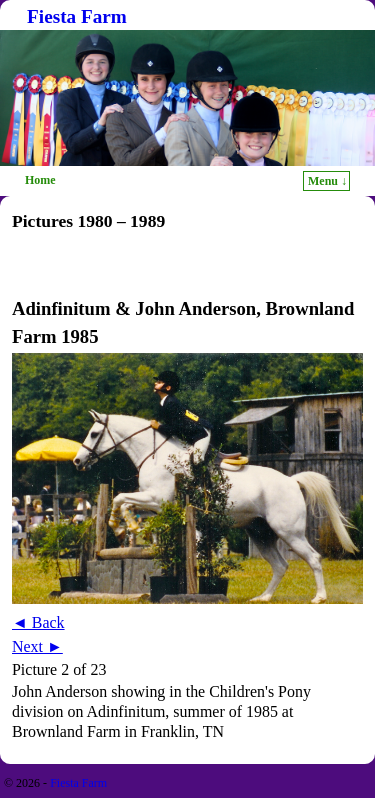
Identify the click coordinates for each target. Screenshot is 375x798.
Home (40, 180)
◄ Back (38, 622)
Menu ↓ (327, 181)
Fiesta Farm (77, 16)
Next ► (37, 646)
